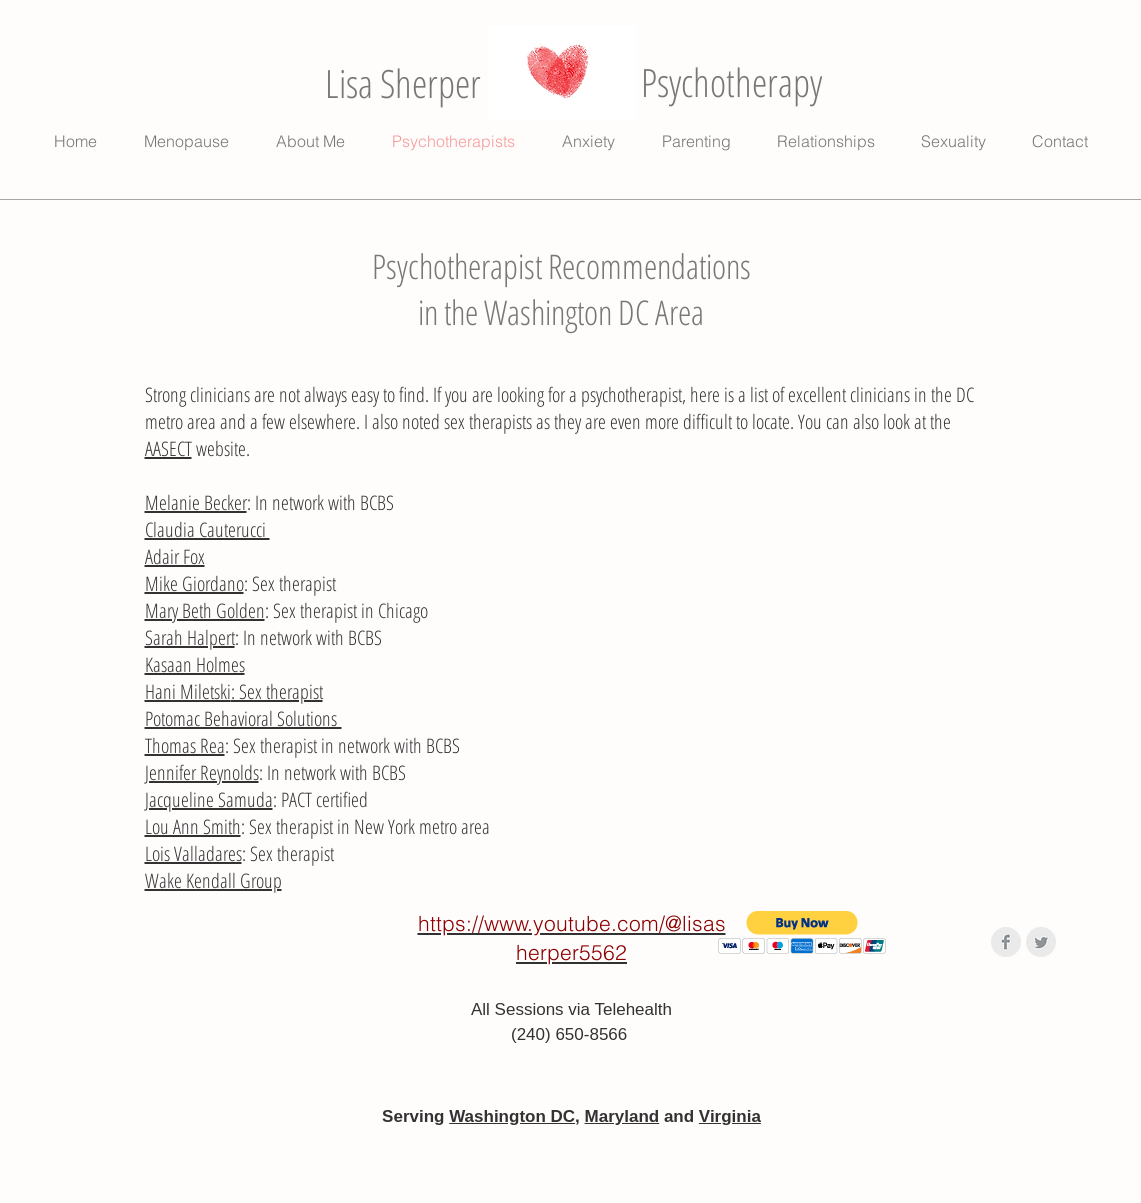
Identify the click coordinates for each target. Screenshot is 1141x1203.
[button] (802, 932)
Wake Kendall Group (213, 880)
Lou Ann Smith (193, 826)
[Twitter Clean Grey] (1041, 942)
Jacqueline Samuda (209, 799)
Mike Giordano (194, 583)
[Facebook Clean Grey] (1006, 942)
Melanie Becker (196, 502)
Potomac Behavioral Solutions (243, 718)
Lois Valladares (193, 853)
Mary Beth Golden (205, 610)
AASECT (168, 448)
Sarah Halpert (190, 637)
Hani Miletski (188, 691)
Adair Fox (175, 556)
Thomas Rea (185, 745)
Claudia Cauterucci (207, 529)
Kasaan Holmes (195, 664)
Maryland (622, 1116)
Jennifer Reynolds (202, 772)
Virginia (730, 1116)
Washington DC (512, 1116)
